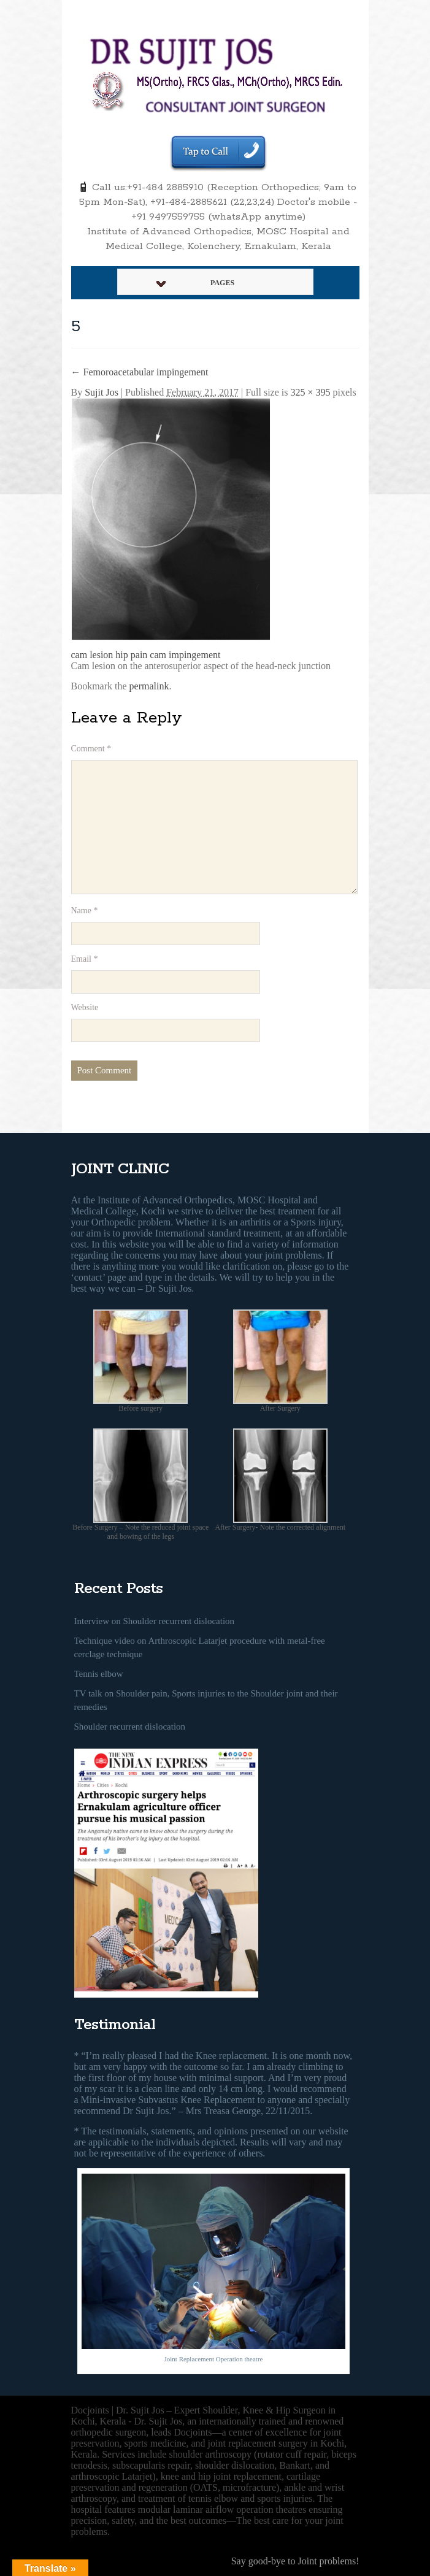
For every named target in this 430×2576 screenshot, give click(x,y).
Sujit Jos (101, 392)
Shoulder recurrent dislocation (130, 1726)
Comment (91, 748)
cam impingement (185, 655)
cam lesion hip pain (109, 655)
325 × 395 (311, 392)
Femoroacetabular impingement (140, 372)
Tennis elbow (98, 1674)
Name (84, 910)
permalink (149, 686)
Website (85, 1007)
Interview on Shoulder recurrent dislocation (154, 1621)
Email (84, 959)
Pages (195, 282)
